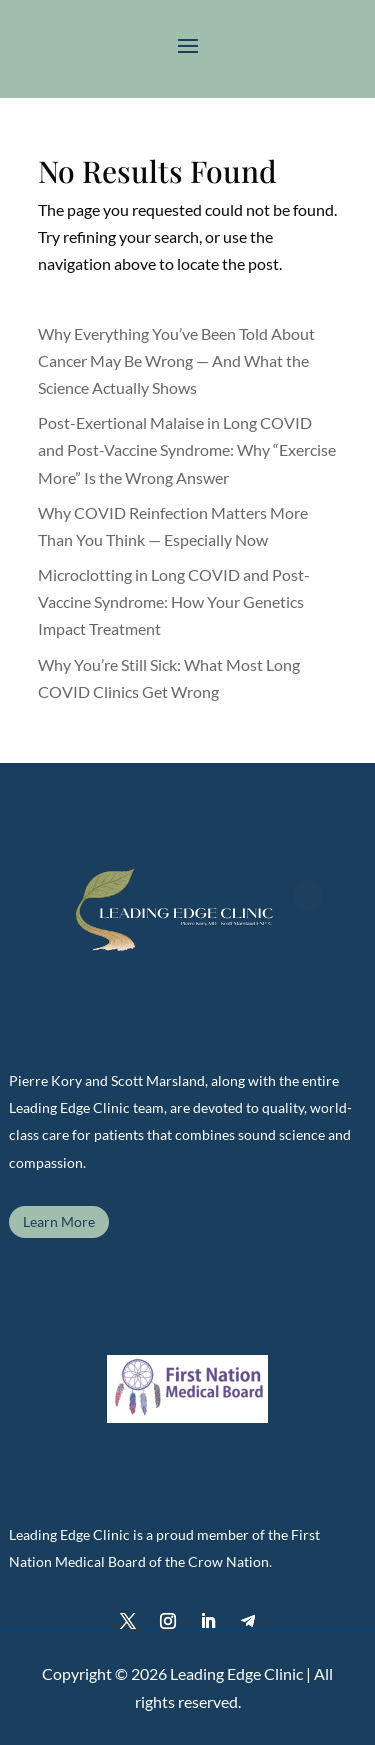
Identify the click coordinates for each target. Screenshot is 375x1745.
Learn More (59, 1221)
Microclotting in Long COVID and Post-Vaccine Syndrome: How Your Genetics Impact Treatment (174, 601)
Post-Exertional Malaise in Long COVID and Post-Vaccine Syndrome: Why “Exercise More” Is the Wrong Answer (187, 449)
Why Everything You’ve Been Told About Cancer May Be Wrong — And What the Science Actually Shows (176, 360)
